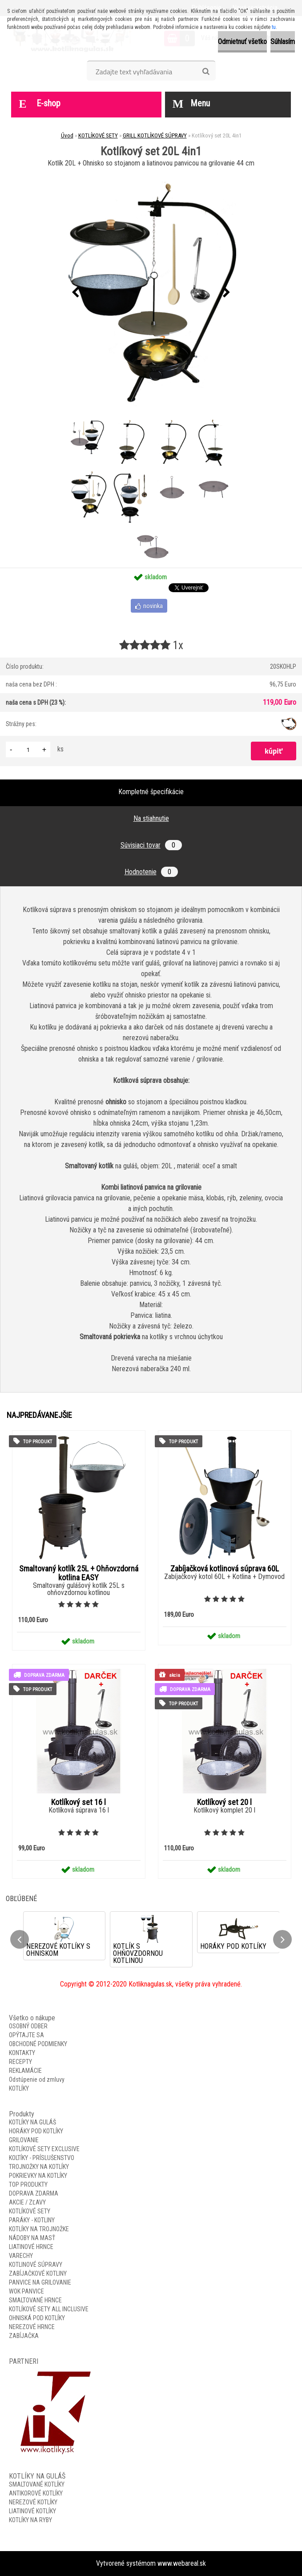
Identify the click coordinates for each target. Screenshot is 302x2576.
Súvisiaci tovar (151, 845)
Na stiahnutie (151, 818)
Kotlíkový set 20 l (224, 1802)
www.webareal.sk (181, 2563)
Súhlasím (282, 41)
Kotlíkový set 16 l (78, 1802)
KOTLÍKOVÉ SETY (98, 135)
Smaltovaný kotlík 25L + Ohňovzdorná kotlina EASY (78, 1573)
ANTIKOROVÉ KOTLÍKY (36, 2493)
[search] (205, 71)
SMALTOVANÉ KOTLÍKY (36, 2484)
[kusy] (28, 749)
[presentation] (75, 292)
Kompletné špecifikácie (151, 791)
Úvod (67, 135)
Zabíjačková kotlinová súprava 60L (224, 1568)
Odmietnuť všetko (242, 41)
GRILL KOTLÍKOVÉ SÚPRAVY (155, 135)
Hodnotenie (151, 872)
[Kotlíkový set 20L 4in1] (151, 293)
